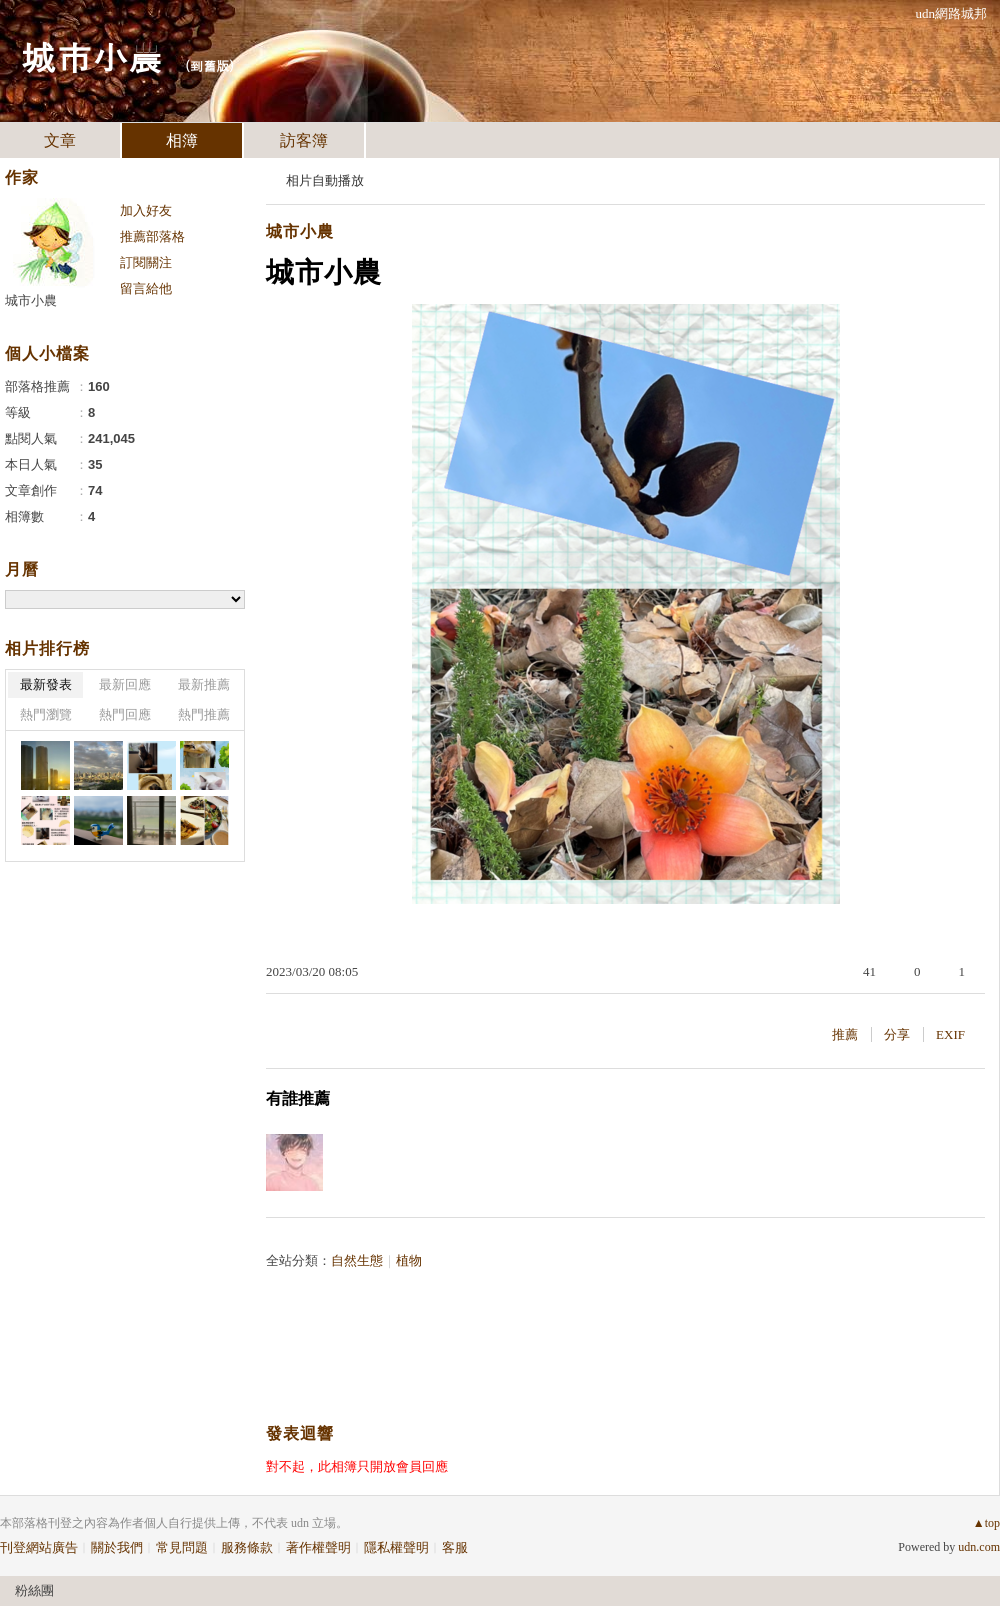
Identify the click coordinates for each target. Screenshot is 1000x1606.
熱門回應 (125, 714)
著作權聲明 (318, 1547)
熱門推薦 (204, 714)
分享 (897, 1034)
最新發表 (46, 684)
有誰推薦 (298, 1098)
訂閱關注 (146, 262)
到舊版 (209, 65)
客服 (455, 1547)
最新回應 (125, 684)
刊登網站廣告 (39, 1547)
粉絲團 (34, 1590)
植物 (409, 1260)
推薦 (845, 1034)
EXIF (950, 1034)
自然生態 (357, 1260)
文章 (60, 140)
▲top (986, 1523)
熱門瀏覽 (46, 714)
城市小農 (92, 55)
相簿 (182, 140)
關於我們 (117, 1547)
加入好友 (146, 210)
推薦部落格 (152, 236)
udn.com (979, 1547)
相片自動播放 (325, 180)
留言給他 (146, 288)
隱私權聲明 (396, 1547)
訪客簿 (304, 140)
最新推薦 (204, 684)
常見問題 (182, 1547)
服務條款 (247, 1547)
